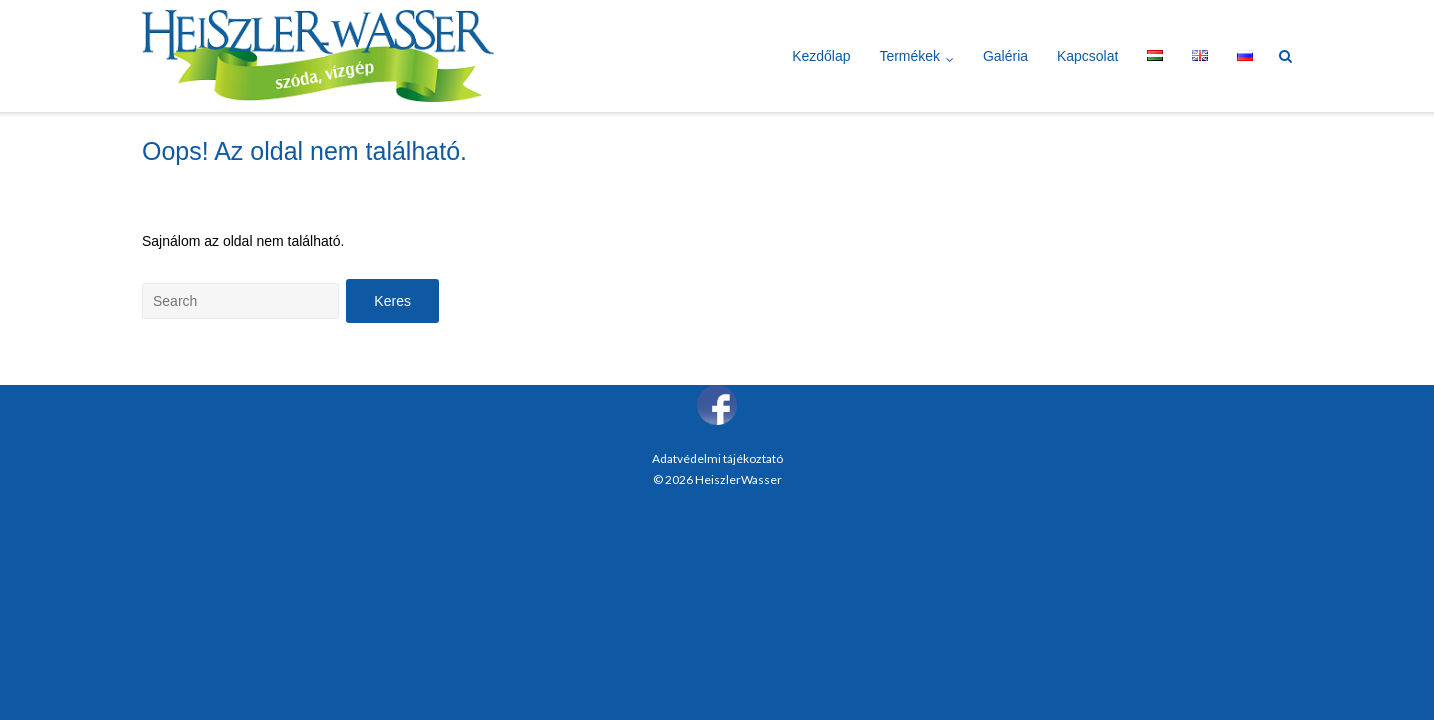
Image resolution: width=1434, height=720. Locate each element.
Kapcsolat (1087, 56)
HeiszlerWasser (738, 479)
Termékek (909, 56)
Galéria (1005, 56)
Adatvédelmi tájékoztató (717, 458)
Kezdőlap (821, 56)
